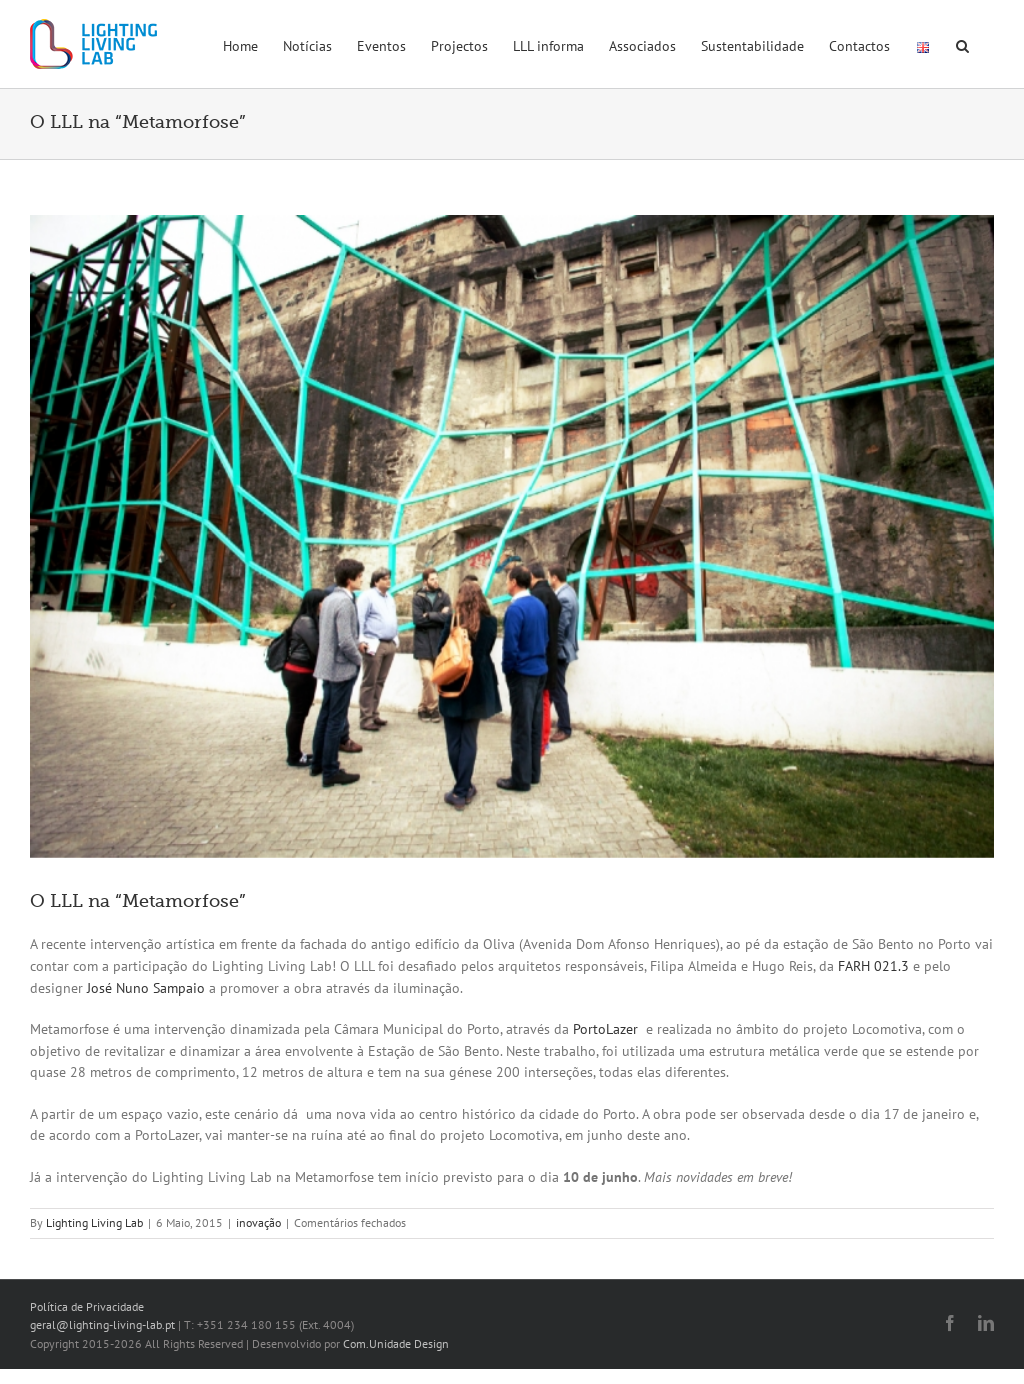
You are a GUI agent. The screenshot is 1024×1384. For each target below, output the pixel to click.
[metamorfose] (512, 536)
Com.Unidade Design (396, 1343)
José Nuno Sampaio (146, 988)
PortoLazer (605, 1029)
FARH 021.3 (873, 966)
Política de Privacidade (87, 1306)
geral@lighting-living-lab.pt (102, 1324)
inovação (258, 1222)
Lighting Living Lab (94, 1222)
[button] (962, 44)
